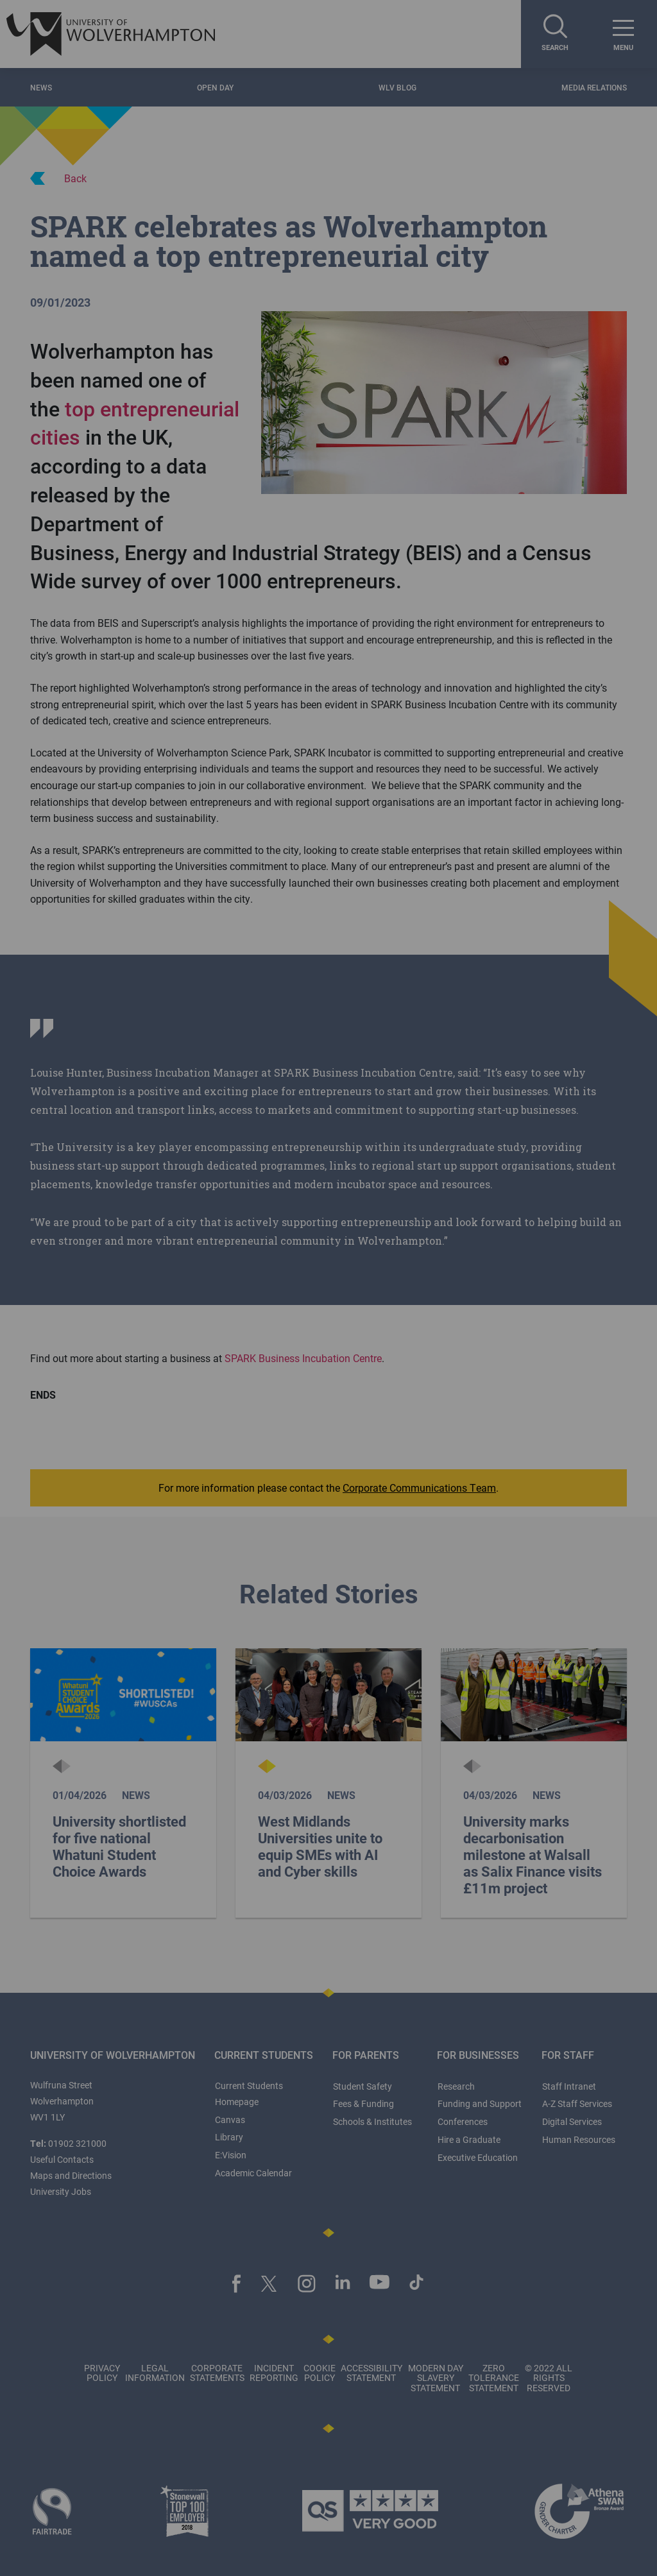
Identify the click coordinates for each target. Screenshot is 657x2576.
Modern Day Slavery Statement (435, 2378)
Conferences (463, 2121)
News (41, 87)
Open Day (215, 87)
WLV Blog (397, 87)
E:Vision (230, 2155)
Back (58, 178)
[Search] (555, 34)
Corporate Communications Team (419, 1487)
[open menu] (623, 34)
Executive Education (478, 2157)
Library (229, 2137)
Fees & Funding (363, 2103)
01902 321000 (77, 2143)
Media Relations (594, 87)
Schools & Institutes (372, 2121)
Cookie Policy (319, 2373)
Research (456, 2086)
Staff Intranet (569, 2086)
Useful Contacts (62, 2159)
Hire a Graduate (469, 2139)
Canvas (230, 2119)
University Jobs (60, 2191)
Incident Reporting (274, 2373)
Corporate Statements (217, 2373)
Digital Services (572, 2121)
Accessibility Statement (371, 2373)
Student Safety (362, 2086)
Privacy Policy (102, 2373)
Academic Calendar (253, 2173)
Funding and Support (480, 2103)
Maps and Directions (71, 2175)
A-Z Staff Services (577, 2103)
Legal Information (155, 2373)
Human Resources (578, 2139)
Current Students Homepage (249, 2093)
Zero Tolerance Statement (493, 2378)
